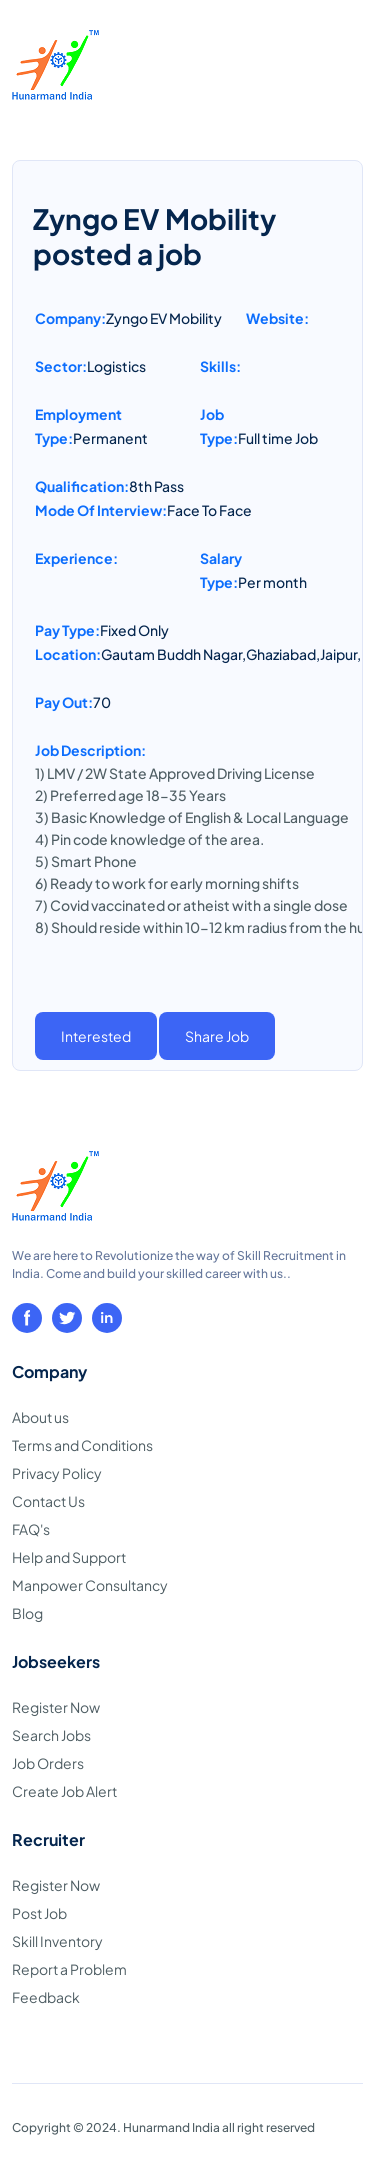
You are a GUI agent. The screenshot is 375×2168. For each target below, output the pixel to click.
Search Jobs (51, 1735)
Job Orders (48, 1763)
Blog (27, 1613)
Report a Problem (69, 1969)
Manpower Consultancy (90, 1585)
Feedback (46, 1997)
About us (40, 1417)
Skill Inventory (57, 1941)
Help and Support (69, 1557)
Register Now (56, 1707)
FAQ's (31, 1529)
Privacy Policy (57, 1473)
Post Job (39, 1913)
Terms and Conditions (82, 1445)
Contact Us (48, 1501)
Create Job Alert (64, 1791)
